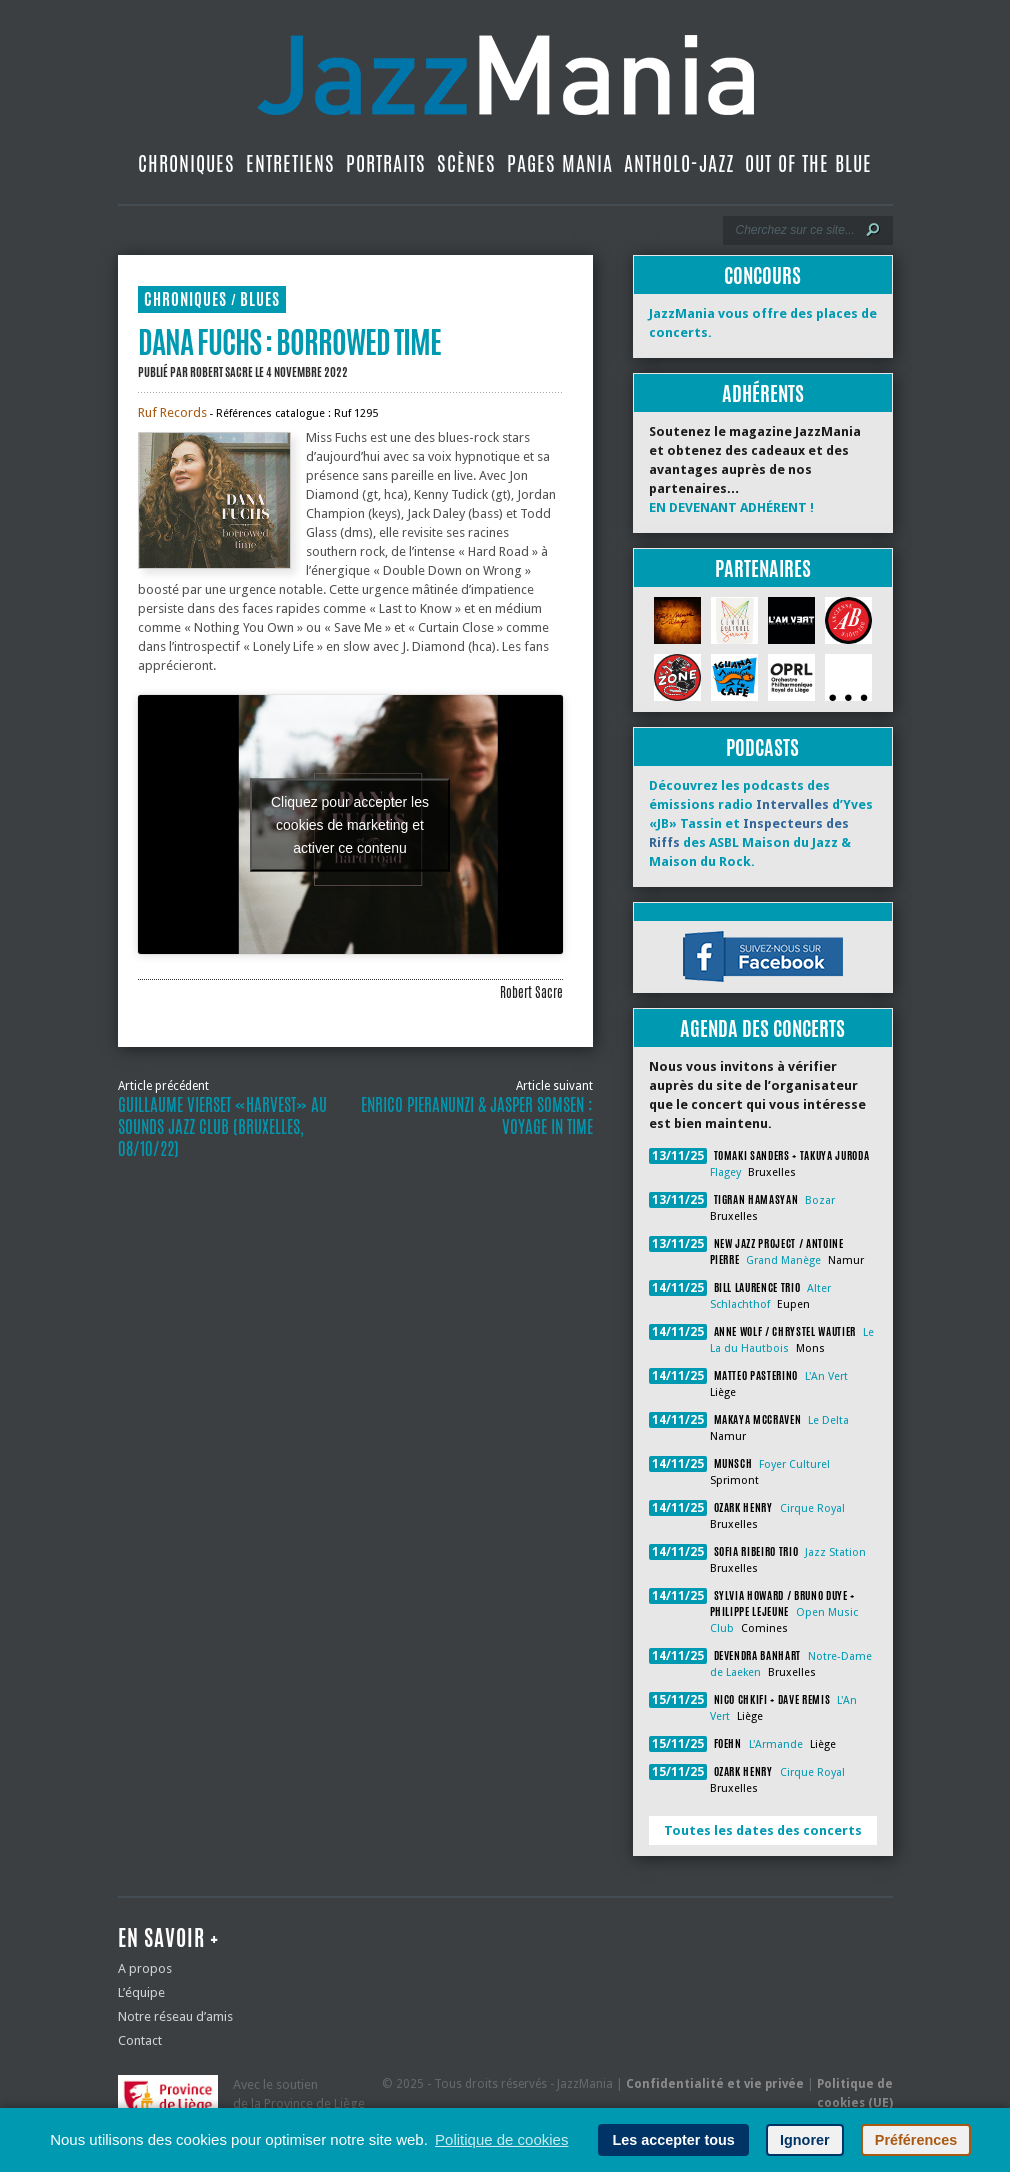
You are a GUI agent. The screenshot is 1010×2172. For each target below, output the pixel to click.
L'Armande (776, 1744)
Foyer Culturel (794, 1464)
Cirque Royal (812, 1508)
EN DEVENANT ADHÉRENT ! (731, 507)
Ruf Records (172, 412)
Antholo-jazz (679, 163)
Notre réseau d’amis (175, 2016)
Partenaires (763, 568)
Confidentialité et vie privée (715, 2084)
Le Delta (828, 1420)
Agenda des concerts (762, 1028)
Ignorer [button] (805, 2140)
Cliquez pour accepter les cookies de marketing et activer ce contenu (350, 824)
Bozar (820, 1200)
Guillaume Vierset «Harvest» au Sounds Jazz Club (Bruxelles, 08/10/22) (222, 1127)
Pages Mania (560, 163)
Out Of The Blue (808, 163)
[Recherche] (794, 230)
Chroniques (186, 163)
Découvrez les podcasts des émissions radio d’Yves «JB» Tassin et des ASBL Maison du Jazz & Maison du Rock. (761, 823)
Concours (762, 275)
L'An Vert (826, 1376)
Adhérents (763, 393)
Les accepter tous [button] (673, 2140)
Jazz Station (835, 1552)
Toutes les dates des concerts (763, 1830)
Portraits (386, 163)
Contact (140, 2040)
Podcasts (762, 747)
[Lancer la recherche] (873, 230)
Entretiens (290, 163)
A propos (145, 1968)
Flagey (725, 1172)
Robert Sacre (221, 372)
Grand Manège (783, 1260)
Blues (260, 299)
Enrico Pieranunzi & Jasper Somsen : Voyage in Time (477, 1116)
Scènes (466, 163)
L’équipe (141, 1992)
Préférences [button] (916, 2140)
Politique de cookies (501, 2139)
